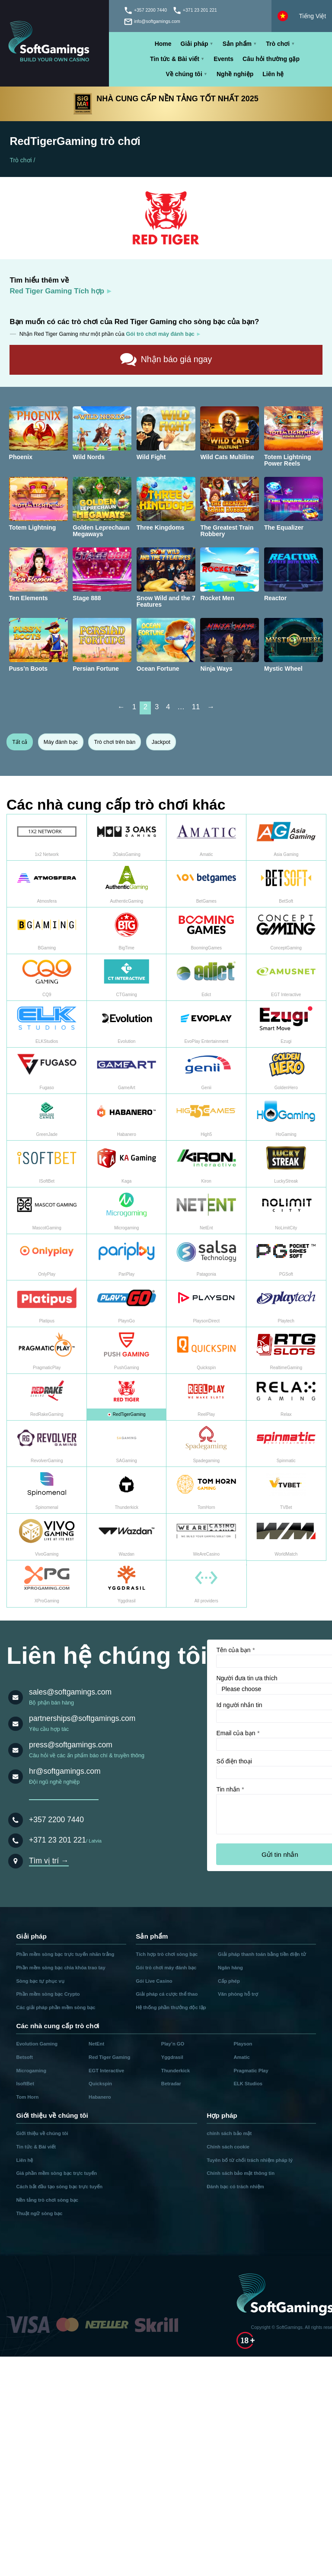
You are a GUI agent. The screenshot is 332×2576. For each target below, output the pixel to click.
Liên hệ (273, 74)
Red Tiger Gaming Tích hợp (57, 291)
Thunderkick (175, 2070)
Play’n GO (172, 2043)
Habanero (100, 2097)
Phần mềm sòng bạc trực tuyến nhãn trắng (65, 1954)
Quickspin (100, 2083)
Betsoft (24, 2057)
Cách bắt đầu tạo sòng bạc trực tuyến (59, 2186)
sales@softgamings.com (70, 1692)
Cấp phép (229, 1981)
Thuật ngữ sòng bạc (39, 2213)
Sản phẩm (237, 43)
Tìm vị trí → (49, 1860)
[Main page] (54, 43)
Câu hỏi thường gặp (271, 58)
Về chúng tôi (184, 74)
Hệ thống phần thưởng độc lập (171, 2007)
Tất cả (19, 742)
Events (223, 58)
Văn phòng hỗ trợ (238, 1994)
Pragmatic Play (251, 2070)
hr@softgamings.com (65, 1771)
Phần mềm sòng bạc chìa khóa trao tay (60, 1967)
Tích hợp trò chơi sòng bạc (167, 1954)
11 (196, 707)
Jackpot (161, 742)
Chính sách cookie (228, 2146)
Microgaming (31, 2070)
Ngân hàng (230, 1967)
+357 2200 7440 (56, 1819)
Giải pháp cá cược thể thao (167, 1994)
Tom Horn (27, 2097)
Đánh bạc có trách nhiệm (235, 2186)
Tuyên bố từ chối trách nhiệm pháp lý (250, 2160)
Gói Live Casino (154, 1981)
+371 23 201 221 (57, 1840)
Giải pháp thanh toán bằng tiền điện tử (262, 1954)
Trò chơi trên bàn (114, 742)
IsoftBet (25, 2083)
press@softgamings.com (70, 1744)
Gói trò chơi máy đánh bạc (166, 1967)
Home (163, 43)
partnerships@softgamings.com (82, 1718)
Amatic (242, 2057)
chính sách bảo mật (229, 2133)
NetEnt (96, 2043)
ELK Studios (248, 2083)
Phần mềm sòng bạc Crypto (48, 1994)
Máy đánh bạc (61, 742)
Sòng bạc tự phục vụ (40, 1981)
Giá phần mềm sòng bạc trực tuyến (56, 2173)
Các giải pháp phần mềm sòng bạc (55, 2007)
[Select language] (301, 16)
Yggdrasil (172, 2057)
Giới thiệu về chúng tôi (42, 2133)
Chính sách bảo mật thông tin (241, 2173)
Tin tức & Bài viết (174, 58)
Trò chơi (278, 43)
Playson (243, 2043)
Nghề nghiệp (235, 74)
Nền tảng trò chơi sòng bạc (47, 2200)
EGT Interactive (106, 2070)
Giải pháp (194, 43)
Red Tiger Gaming (109, 2057)
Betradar (171, 2083)
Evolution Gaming (36, 2043)
